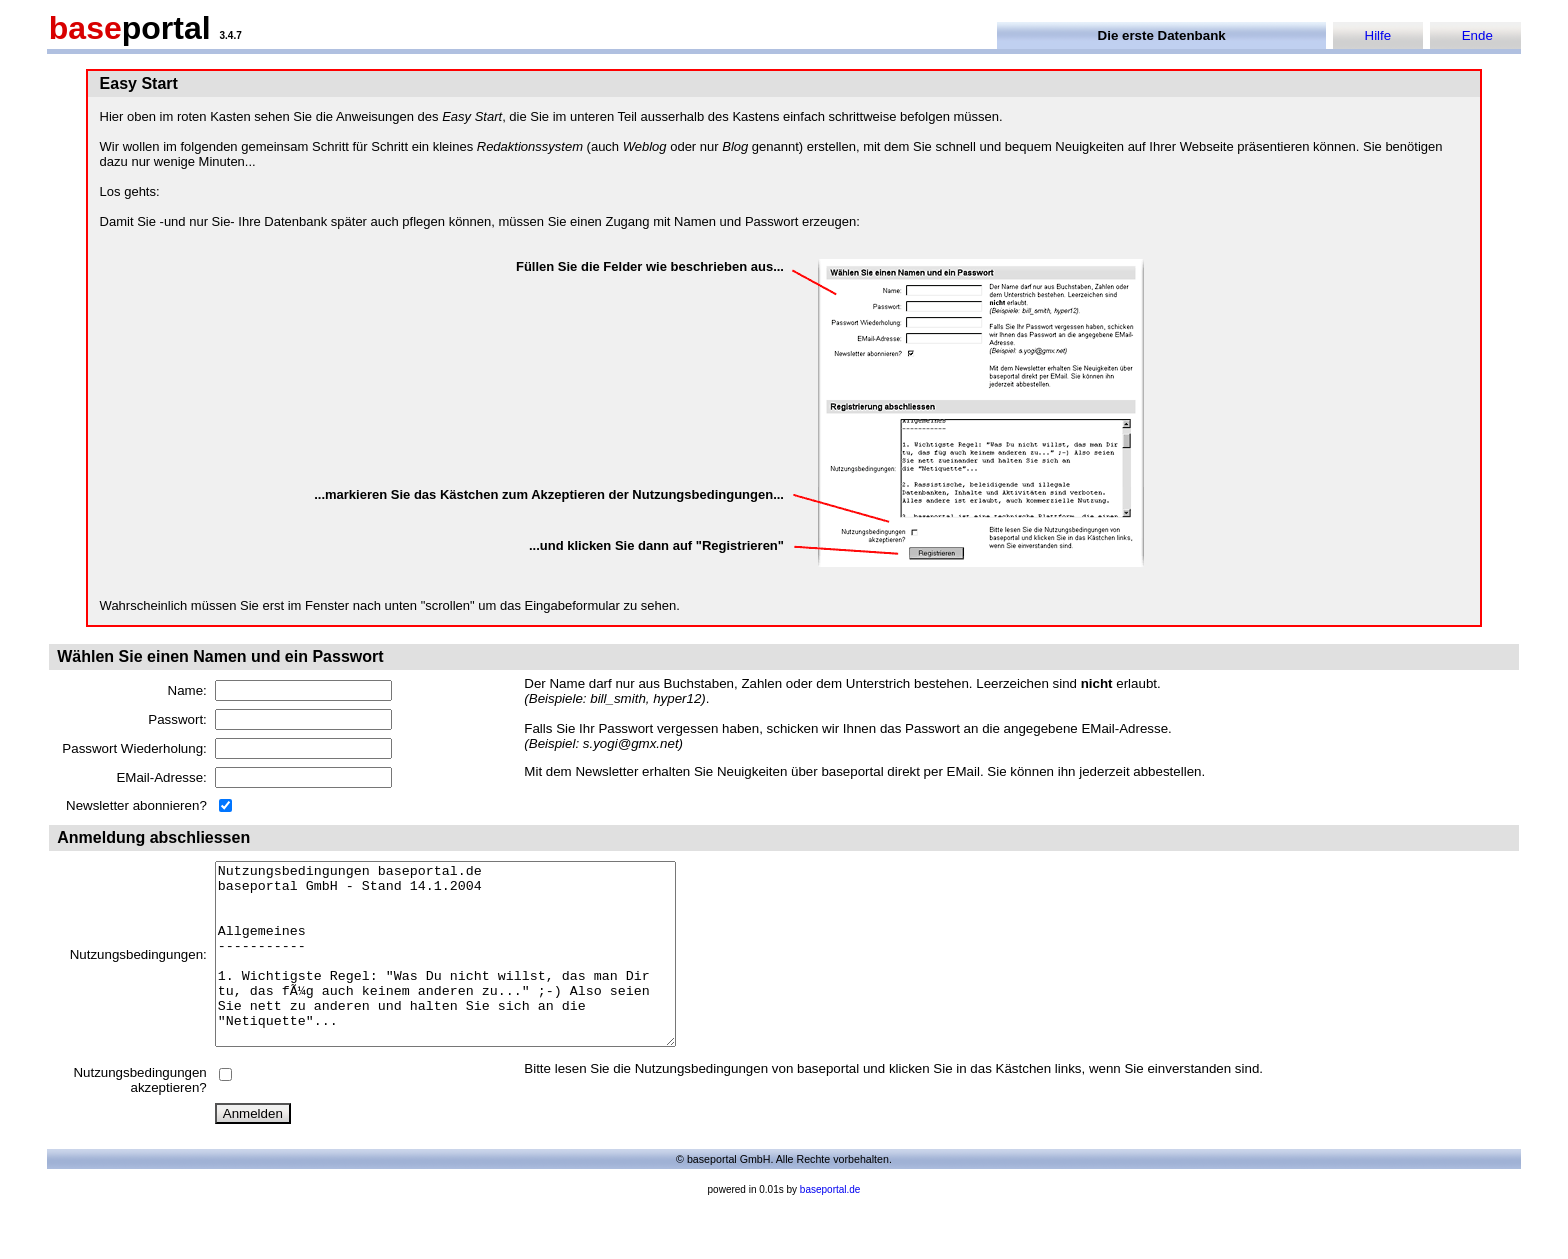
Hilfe (1378, 35)
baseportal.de (830, 1225)
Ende (1477, 35)
